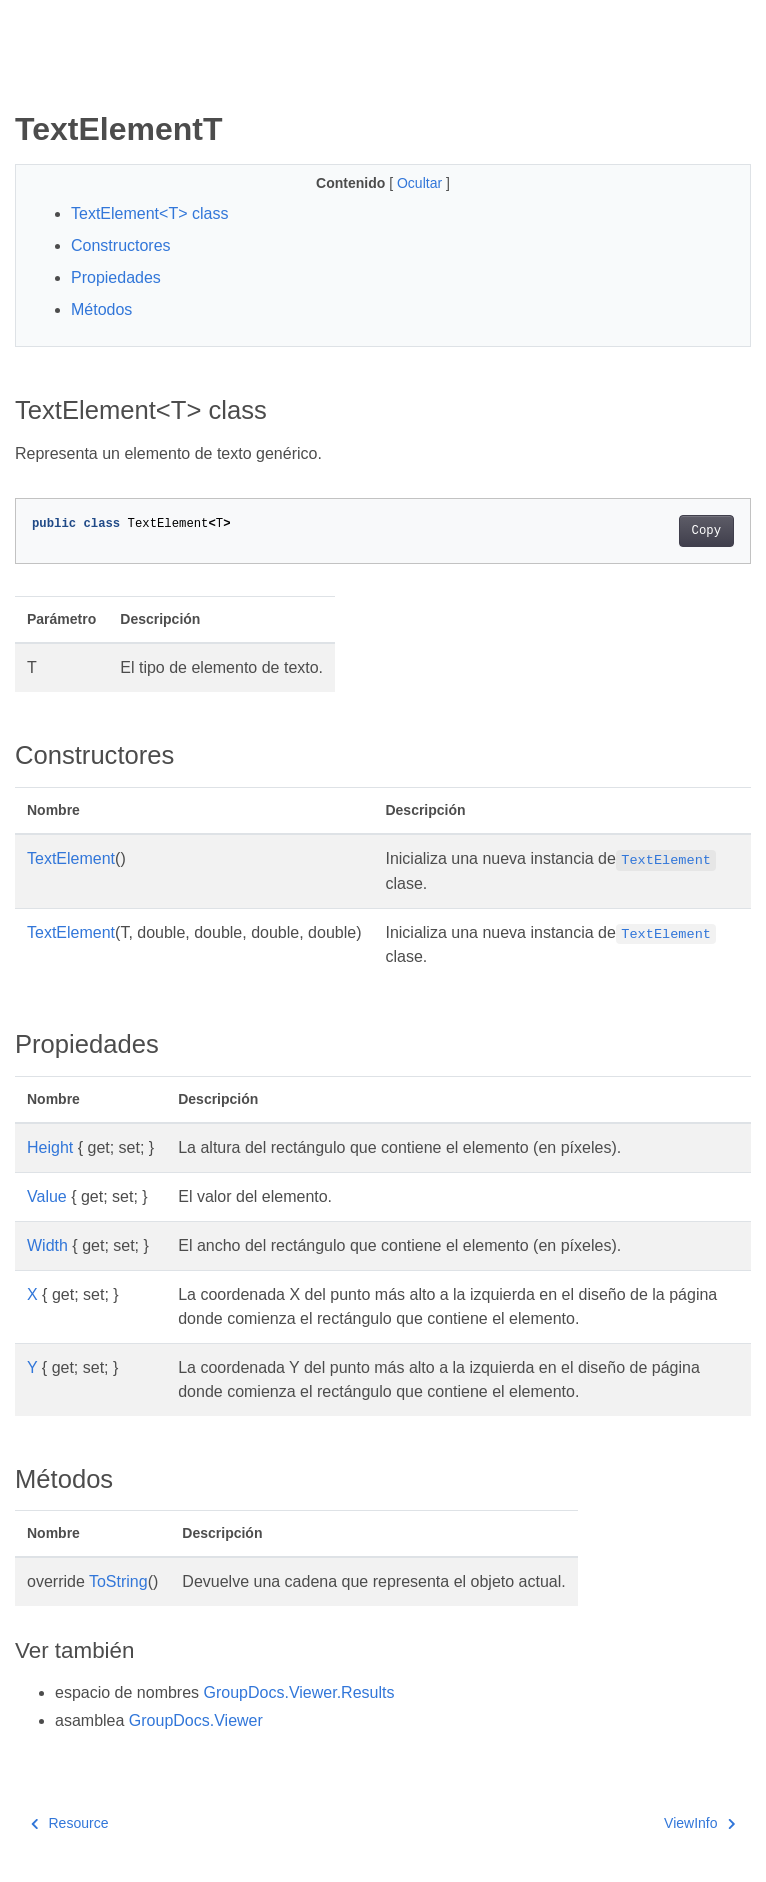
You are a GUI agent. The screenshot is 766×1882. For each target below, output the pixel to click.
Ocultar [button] (421, 183)
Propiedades (116, 277)
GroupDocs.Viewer (196, 1720)
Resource (69, 1823)
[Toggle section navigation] (32, 77)
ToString (118, 1581)
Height (50, 1147)
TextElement (71, 858)
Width (47, 1245)
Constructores (121, 245)
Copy (706, 531)
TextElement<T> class (149, 213)
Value (47, 1196)
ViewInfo (699, 1823)
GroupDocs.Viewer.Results (299, 1692)
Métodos (101, 309)
